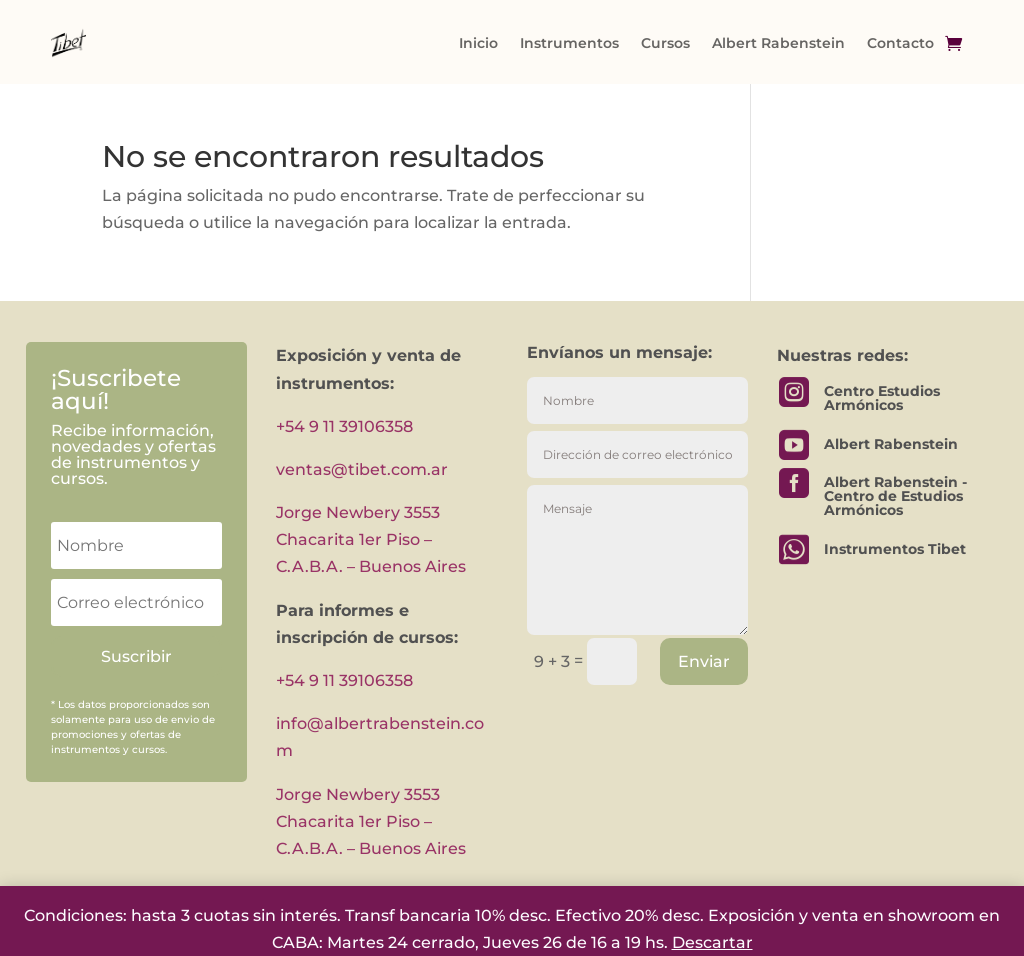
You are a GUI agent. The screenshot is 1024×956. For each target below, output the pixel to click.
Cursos (665, 43)
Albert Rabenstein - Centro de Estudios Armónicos (895, 496)
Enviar (704, 661)
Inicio (478, 43)
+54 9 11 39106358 (344, 426)
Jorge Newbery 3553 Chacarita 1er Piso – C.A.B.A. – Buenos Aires (371, 539)
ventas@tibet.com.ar (362, 469)
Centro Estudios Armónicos (882, 398)
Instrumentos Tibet (895, 549)
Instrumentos (569, 43)
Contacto (900, 43)
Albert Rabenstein (778, 43)
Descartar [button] (712, 942)
